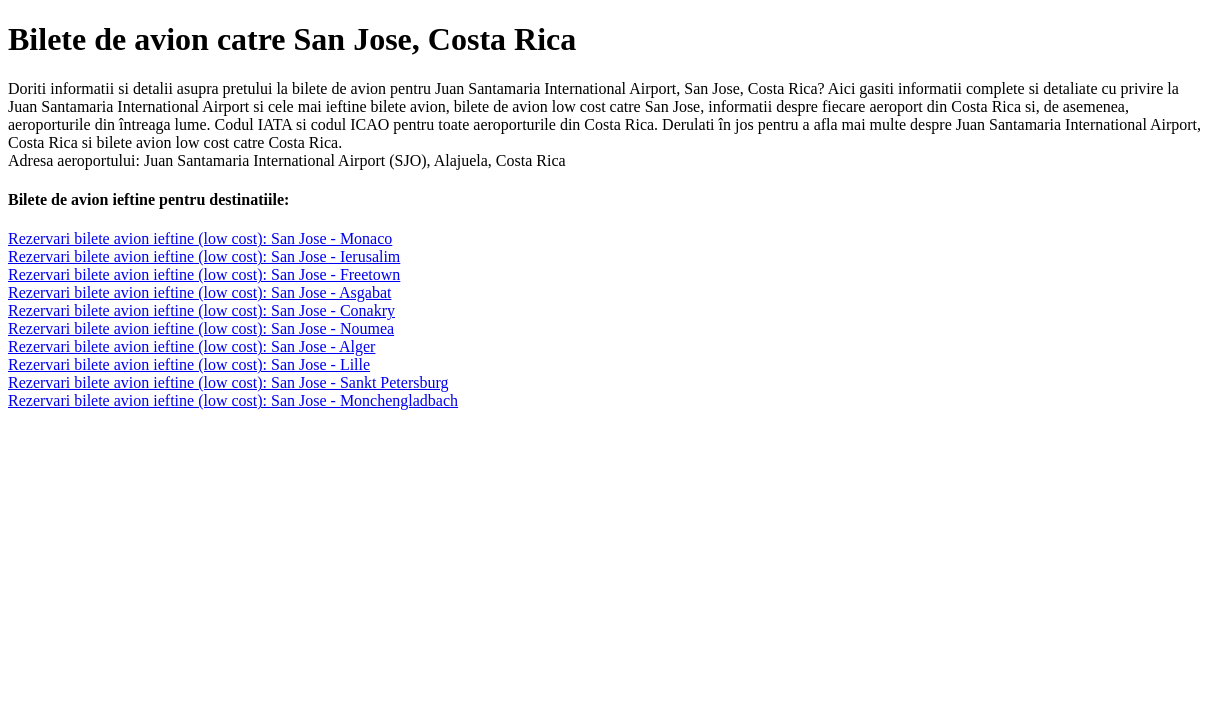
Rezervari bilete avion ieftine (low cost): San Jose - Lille (189, 364)
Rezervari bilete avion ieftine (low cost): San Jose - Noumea (201, 328)
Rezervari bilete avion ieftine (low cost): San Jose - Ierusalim (204, 256)
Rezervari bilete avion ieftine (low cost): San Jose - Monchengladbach (233, 400)
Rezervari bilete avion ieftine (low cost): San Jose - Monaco (200, 238)
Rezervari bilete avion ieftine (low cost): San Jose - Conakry (201, 310)
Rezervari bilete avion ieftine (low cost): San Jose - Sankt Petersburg (228, 382)
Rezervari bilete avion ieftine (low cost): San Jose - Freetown (204, 274)
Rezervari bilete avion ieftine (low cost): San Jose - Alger (191, 346)
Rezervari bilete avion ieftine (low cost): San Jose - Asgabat (199, 292)
